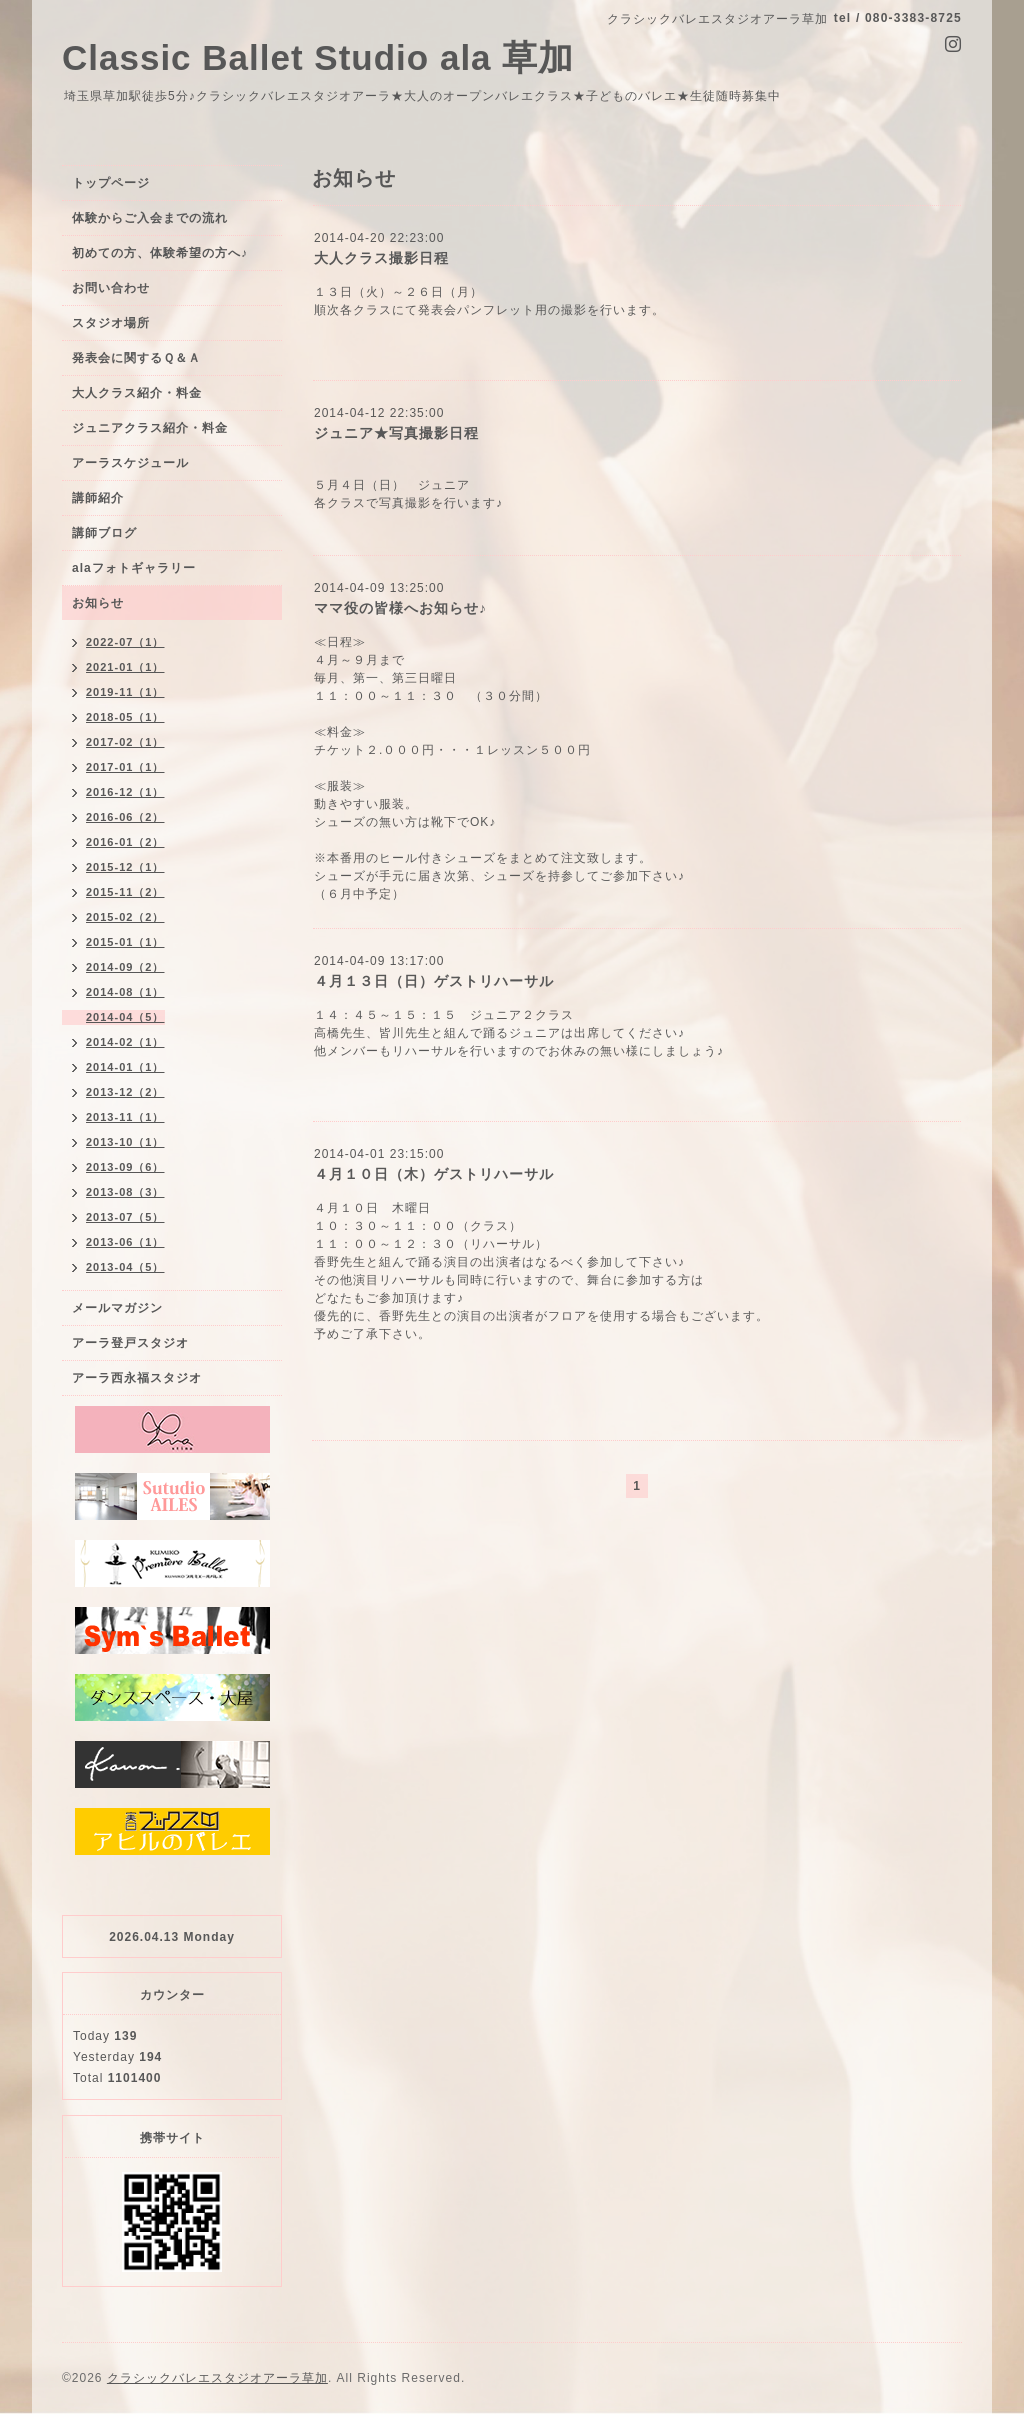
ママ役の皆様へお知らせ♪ (400, 608)
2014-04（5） (125, 1017)
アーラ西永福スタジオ (137, 1378)
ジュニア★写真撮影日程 (396, 433)
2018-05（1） (125, 717)
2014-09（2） (125, 967)
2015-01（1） (125, 942)
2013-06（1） (125, 1242)
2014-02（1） (125, 1042)
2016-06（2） (125, 817)
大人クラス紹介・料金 (137, 393)
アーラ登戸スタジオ (130, 1343)
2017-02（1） (125, 742)
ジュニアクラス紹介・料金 (150, 428)
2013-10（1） (125, 1142)
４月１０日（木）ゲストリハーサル (434, 1174)
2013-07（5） (125, 1217)
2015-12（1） (125, 867)
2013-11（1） (125, 1117)
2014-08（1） (125, 992)
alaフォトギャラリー (134, 568)
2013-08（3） (125, 1192)
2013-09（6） (125, 1167)
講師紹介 (98, 498)
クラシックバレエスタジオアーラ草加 (217, 2378)
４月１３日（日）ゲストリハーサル (434, 981)
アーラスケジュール (130, 463)
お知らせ (98, 603)
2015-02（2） (125, 917)
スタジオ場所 (111, 323)
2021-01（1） (125, 667)
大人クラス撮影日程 (381, 258)
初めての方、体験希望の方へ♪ (160, 253)
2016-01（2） (125, 842)
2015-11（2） (125, 892)
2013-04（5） (125, 1267)
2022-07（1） (125, 642)
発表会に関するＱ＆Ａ (136, 358)
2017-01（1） (125, 767)
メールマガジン (117, 1308)
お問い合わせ (111, 288)
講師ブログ (104, 533)
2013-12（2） (125, 1092)
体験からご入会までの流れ (150, 218)
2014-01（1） (125, 1067)
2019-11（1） (125, 692)
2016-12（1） (125, 792)
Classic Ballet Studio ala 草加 (318, 57)
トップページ (111, 183)
